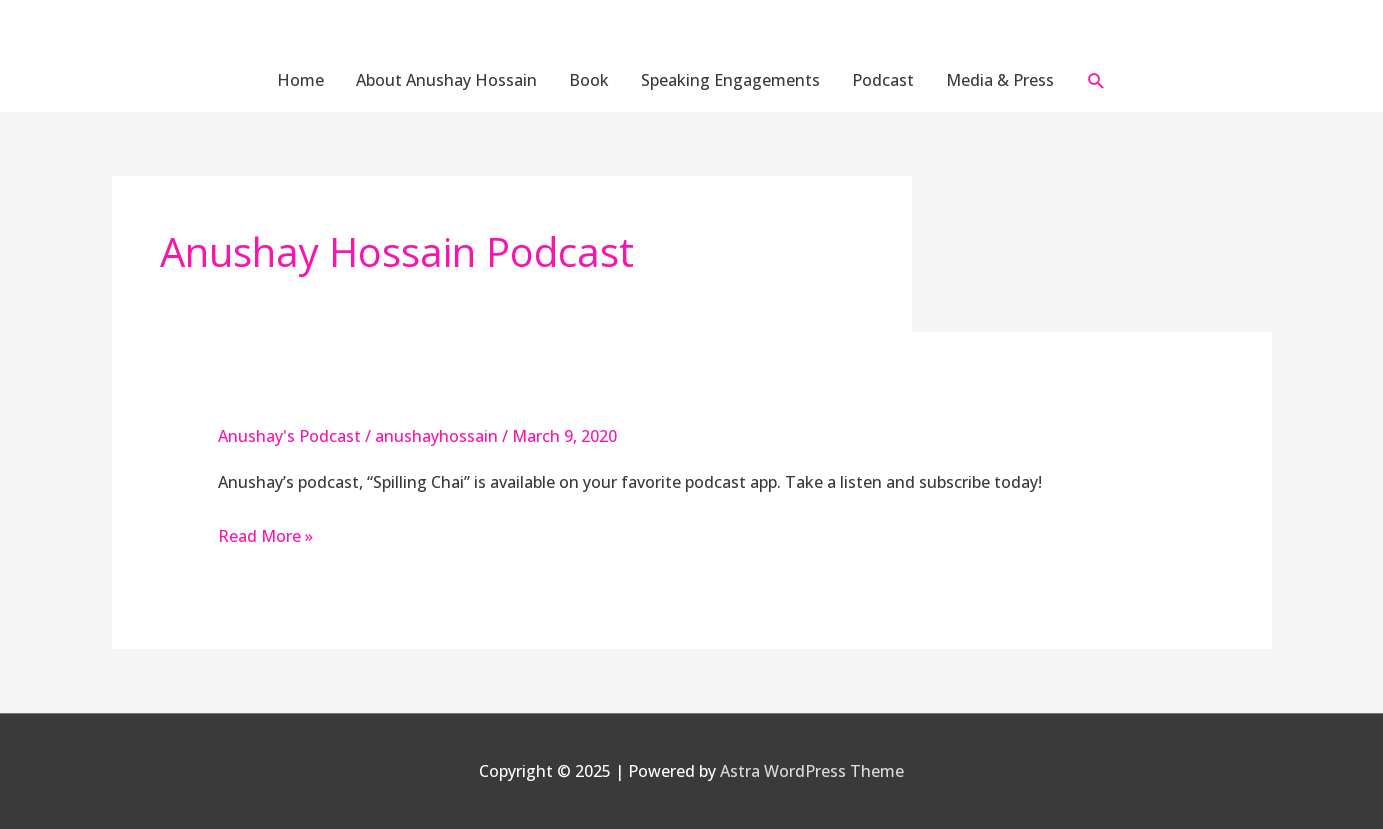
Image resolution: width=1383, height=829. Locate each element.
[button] (1096, 80)
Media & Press (1000, 80)
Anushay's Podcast (289, 436)
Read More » (265, 536)
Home (300, 80)
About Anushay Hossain (446, 80)
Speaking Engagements (730, 80)
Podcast (883, 80)
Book (589, 80)
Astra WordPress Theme (812, 771)
